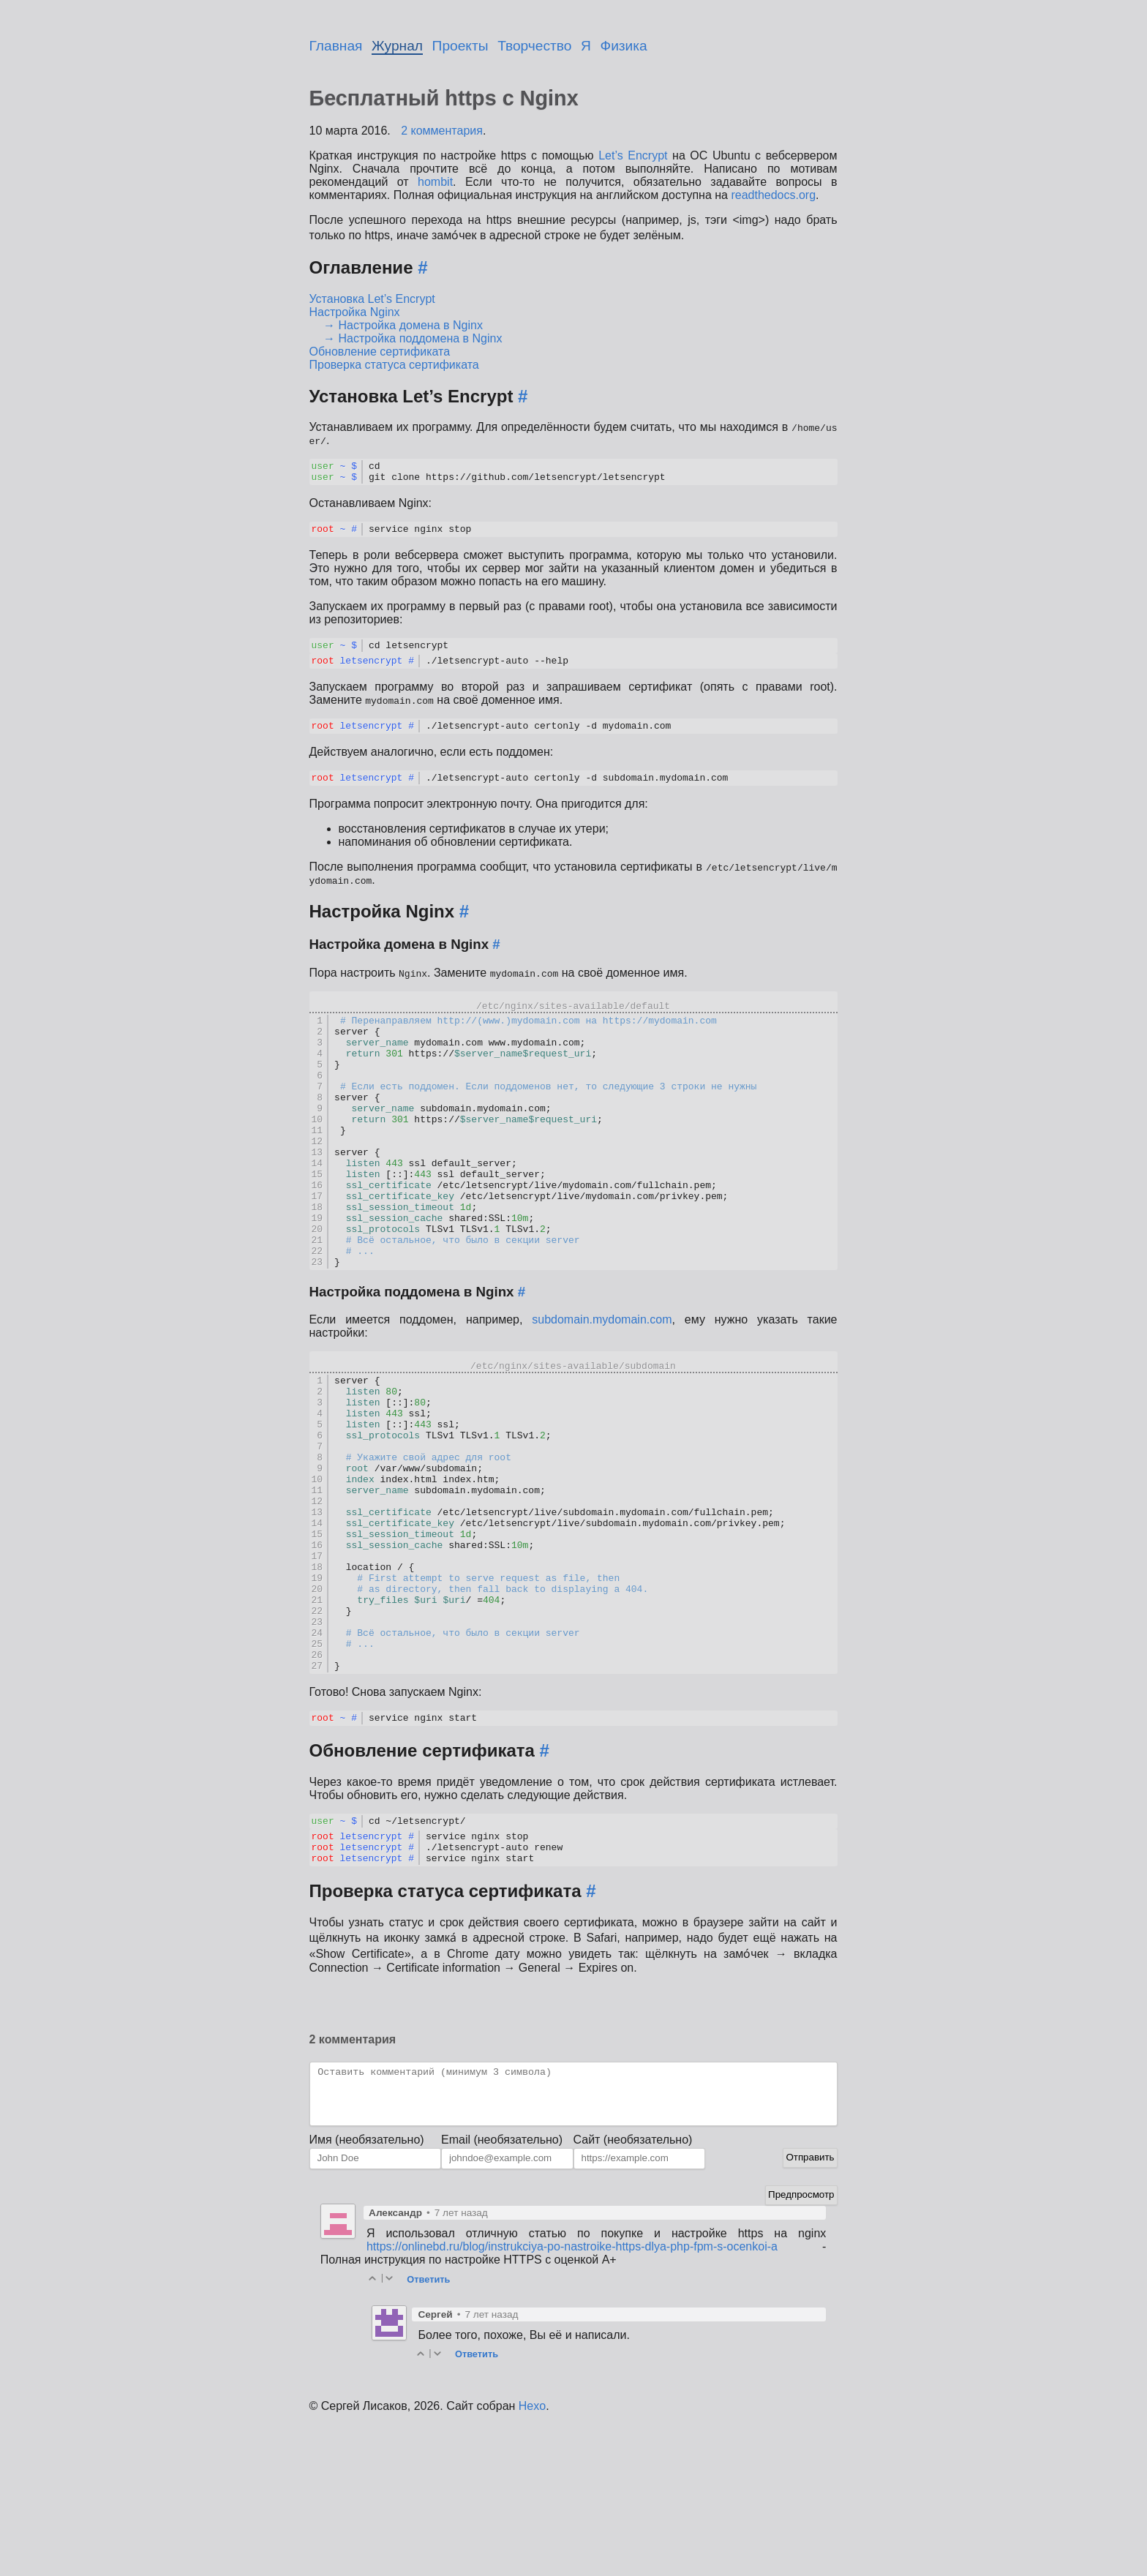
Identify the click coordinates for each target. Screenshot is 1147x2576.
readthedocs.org (773, 195)
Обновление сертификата (380, 351)
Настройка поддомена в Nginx (421, 338)
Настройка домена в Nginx (411, 325)
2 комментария (442, 130)
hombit (435, 182)
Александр (395, 2364)
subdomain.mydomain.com (602, 1387)
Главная (336, 45)
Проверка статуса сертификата (394, 364)
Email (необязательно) (502, 2291)
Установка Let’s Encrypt (372, 299)
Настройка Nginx (354, 312)
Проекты (460, 45)
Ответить (428, 2430)
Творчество (534, 45)
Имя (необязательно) (366, 2291)
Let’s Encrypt (632, 155)
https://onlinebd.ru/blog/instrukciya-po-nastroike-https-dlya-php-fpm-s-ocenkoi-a (572, 2398)
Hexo (532, 2557)
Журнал (397, 45)
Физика (624, 45)
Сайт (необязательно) (633, 2291)
